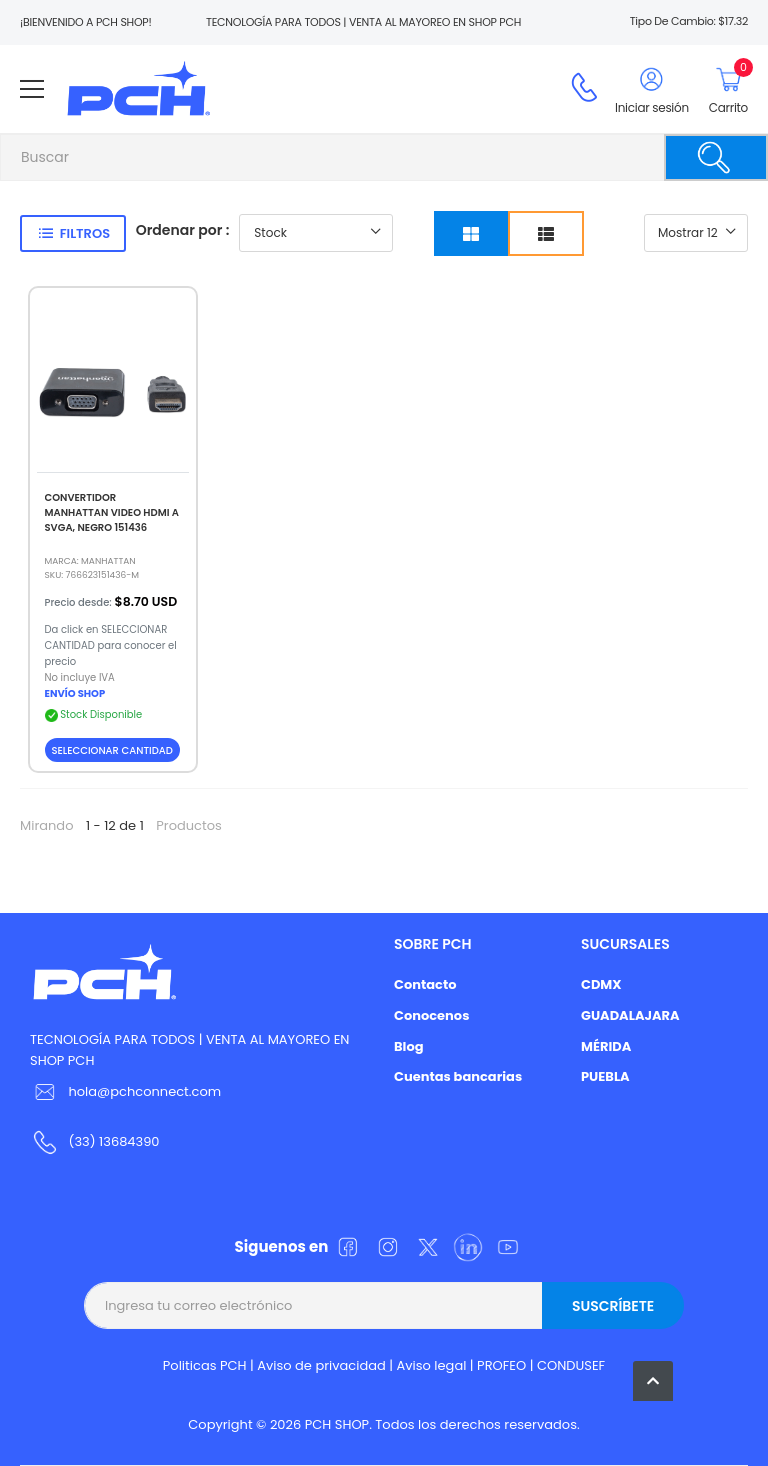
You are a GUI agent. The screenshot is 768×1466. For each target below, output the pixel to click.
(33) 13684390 (113, 1141)
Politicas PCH (205, 1365)
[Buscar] (716, 157)
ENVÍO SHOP (75, 693)
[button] (653, 1381)
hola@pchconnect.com (144, 1091)
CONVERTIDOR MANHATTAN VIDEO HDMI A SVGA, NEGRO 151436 (112, 512)
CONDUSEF (571, 1365)
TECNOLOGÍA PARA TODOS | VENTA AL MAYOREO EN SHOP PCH (189, 1050)
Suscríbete (613, 1306)
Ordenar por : (183, 230)
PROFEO (501, 1365)
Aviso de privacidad (321, 1365)
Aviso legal (432, 1365)
